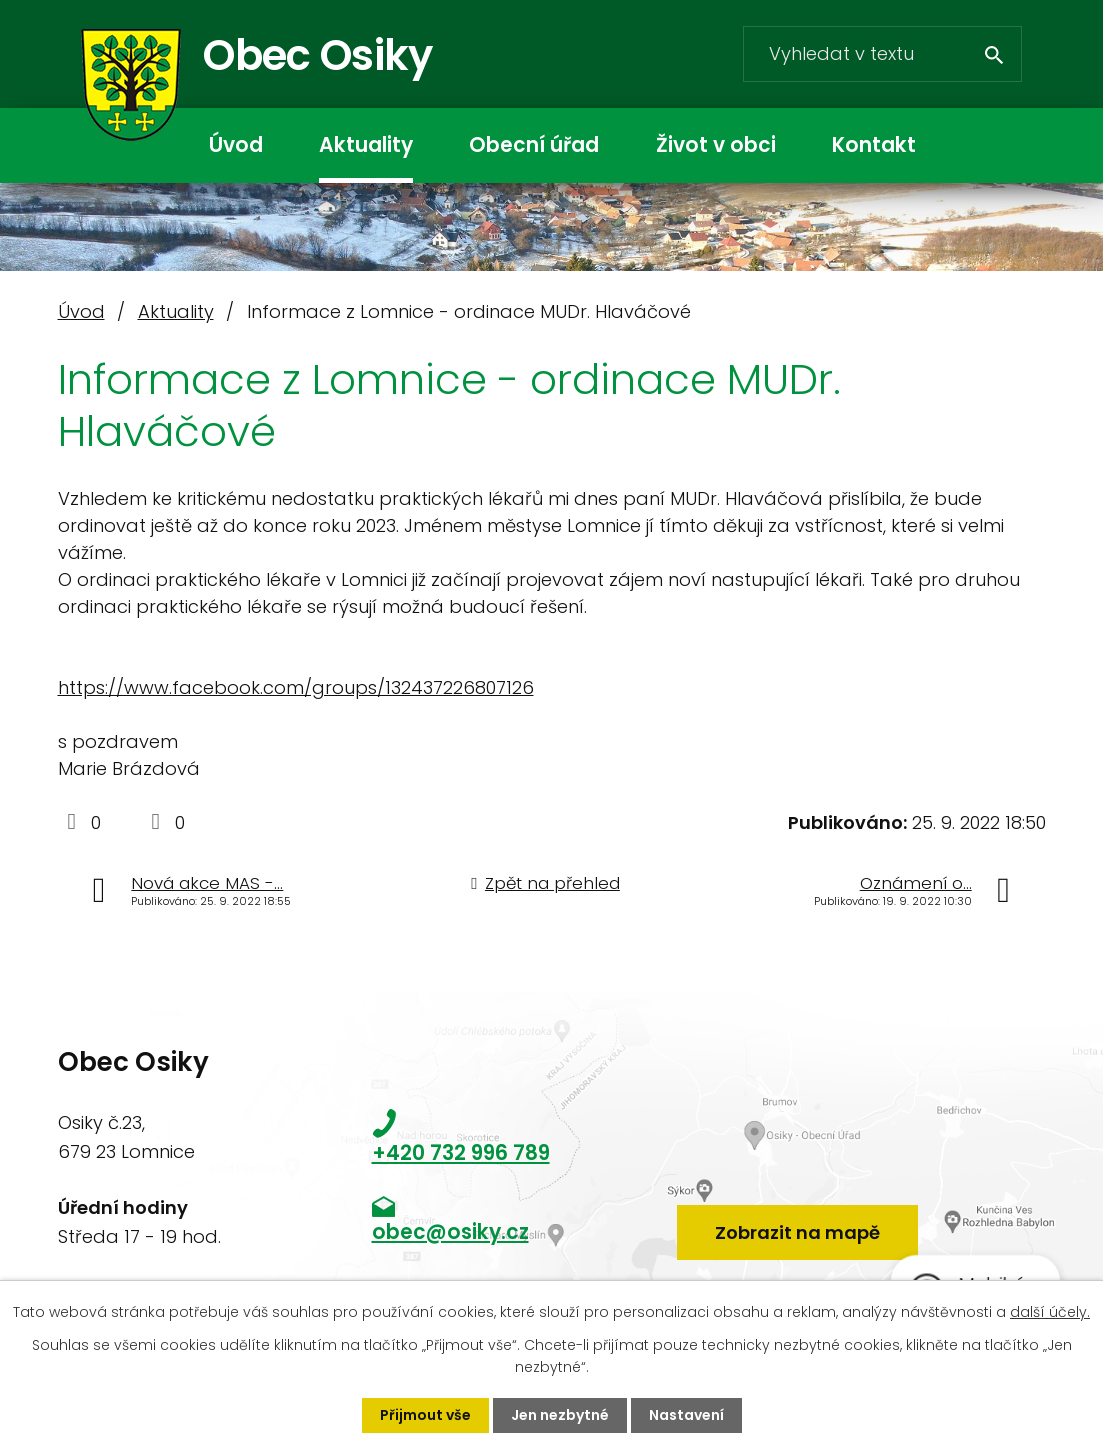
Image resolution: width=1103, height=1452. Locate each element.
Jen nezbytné (560, 1415)
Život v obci (716, 145)
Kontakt (874, 145)
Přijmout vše (425, 1415)
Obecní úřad (534, 145)
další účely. (1050, 1312)
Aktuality (366, 145)
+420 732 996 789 (461, 1153)
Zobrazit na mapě (797, 1232)
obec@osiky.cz (450, 1232)
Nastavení (686, 1415)
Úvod (236, 145)
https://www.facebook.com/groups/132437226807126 (296, 687)
